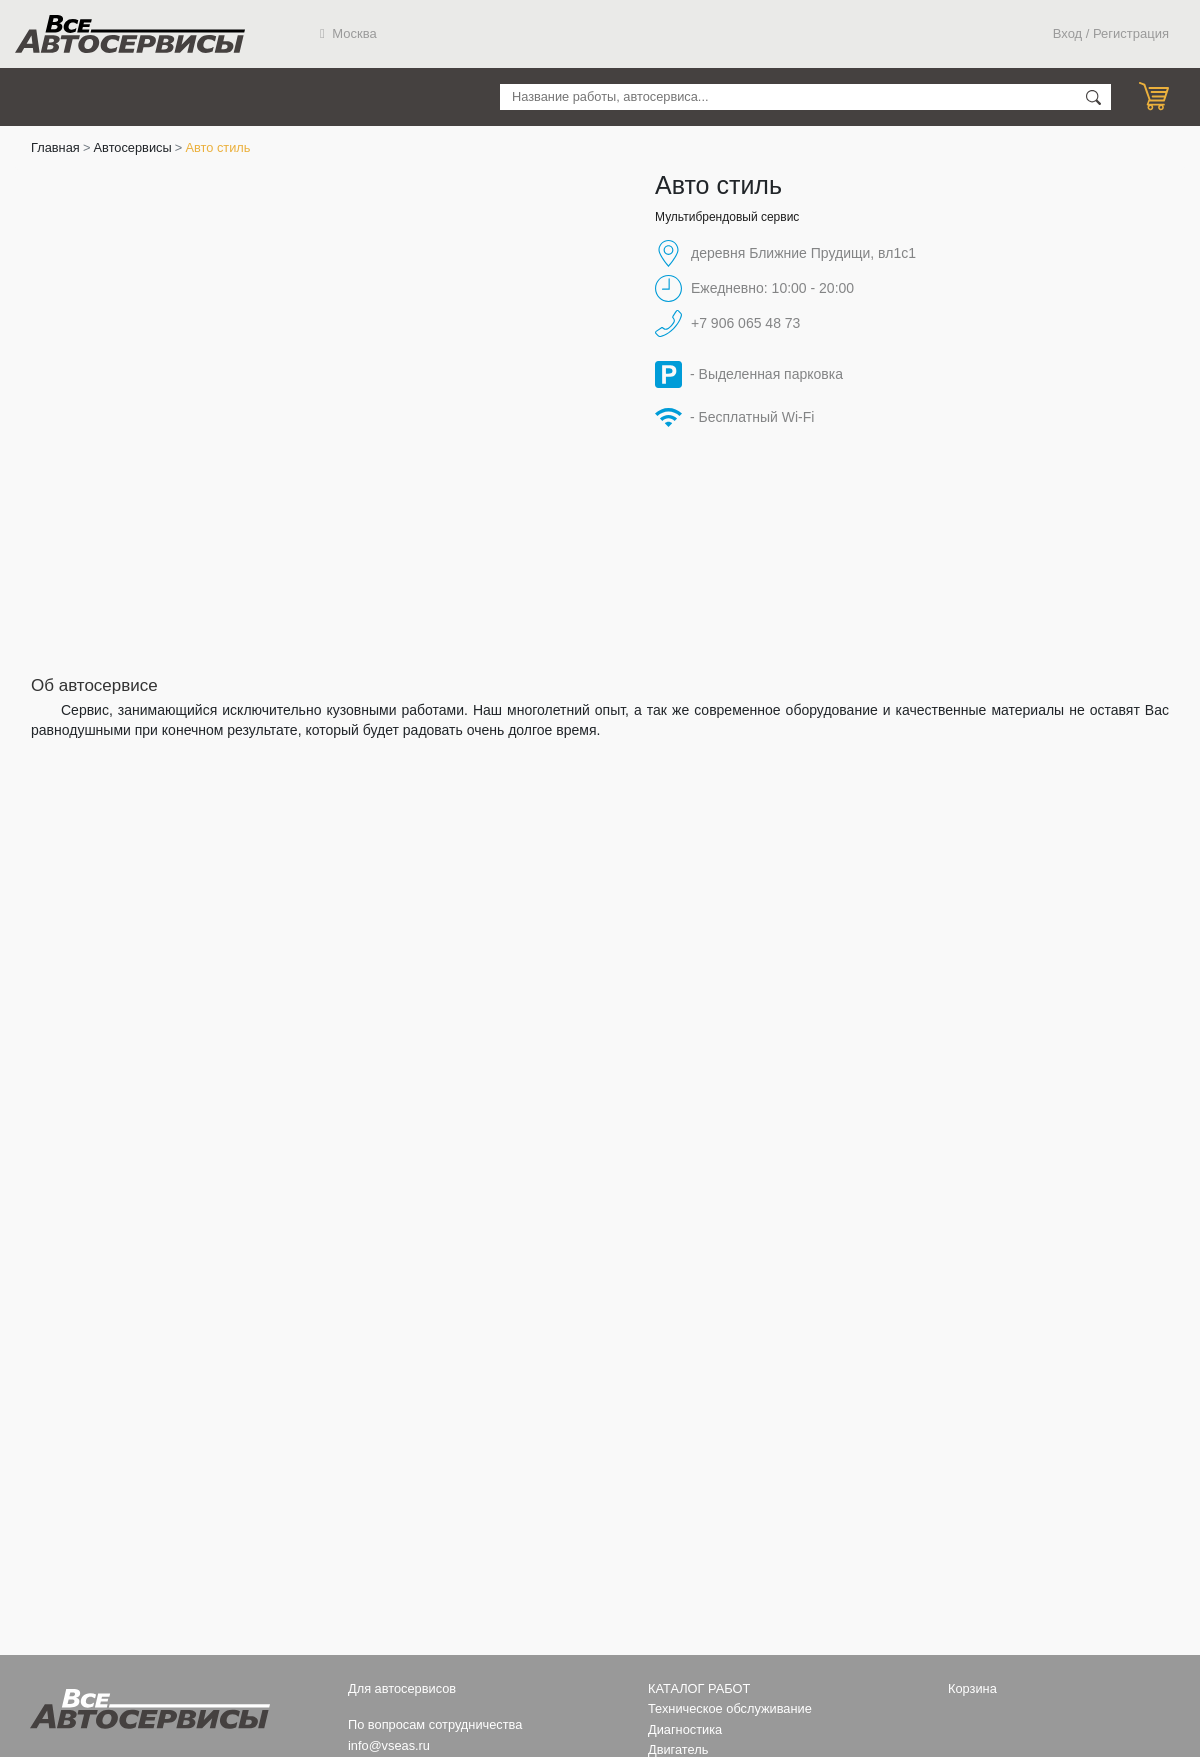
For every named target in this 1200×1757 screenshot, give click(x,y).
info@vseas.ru (389, 1745)
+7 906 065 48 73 (745, 323)
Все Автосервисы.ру (130, 34)
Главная (55, 147)
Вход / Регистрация (1111, 33)
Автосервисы (133, 147)
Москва (348, 33)
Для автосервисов (402, 1688)
